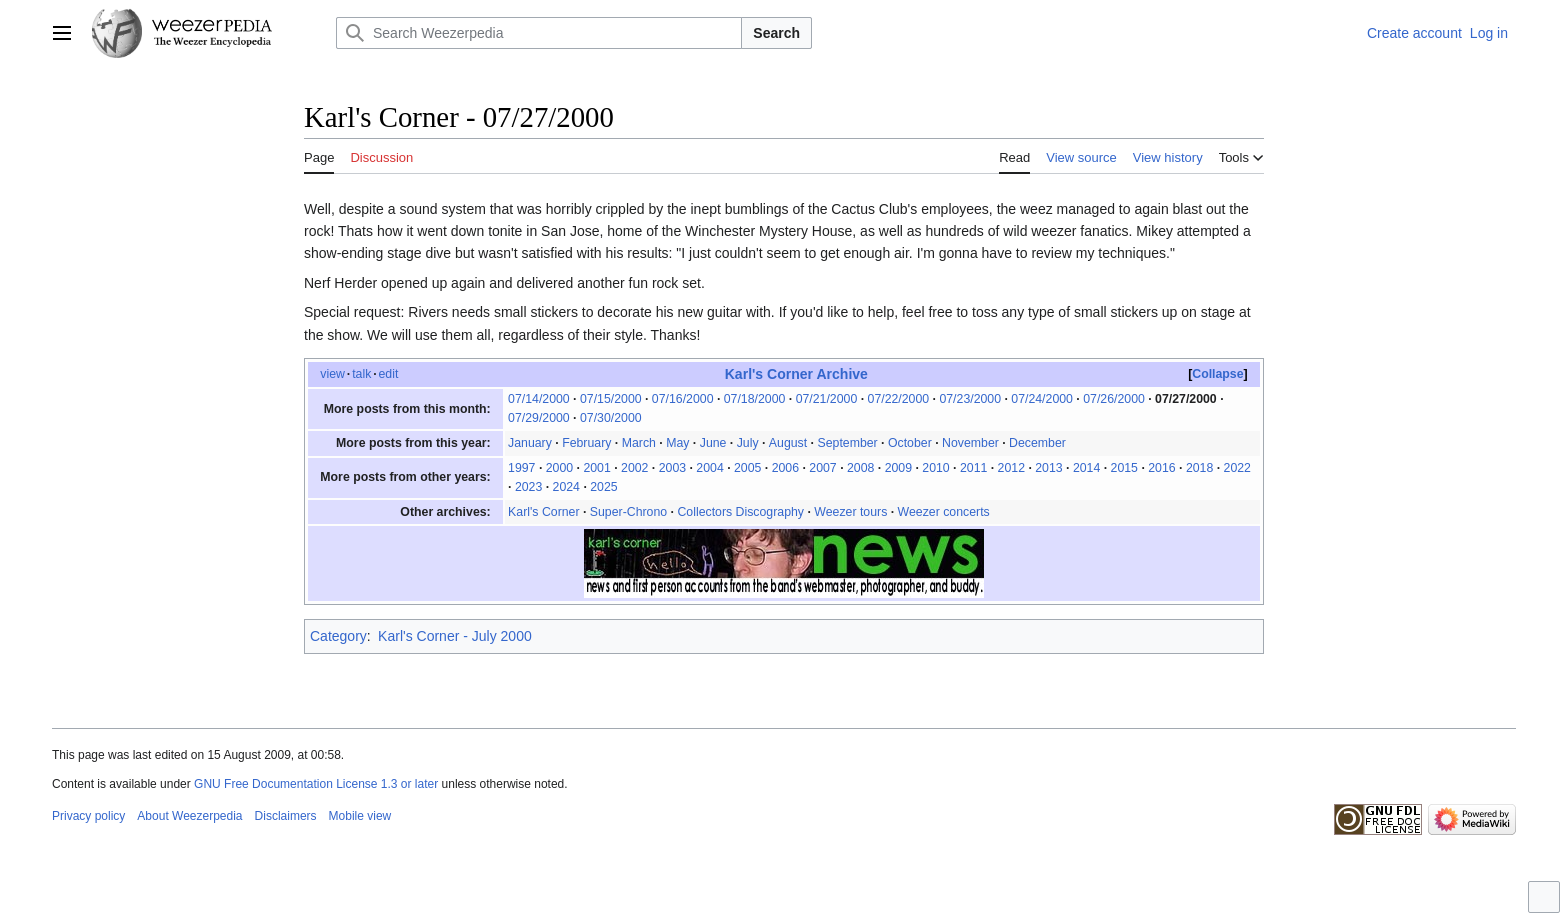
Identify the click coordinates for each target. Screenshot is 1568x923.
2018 (1199, 468)
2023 (528, 487)
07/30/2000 (611, 418)
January (530, 443)
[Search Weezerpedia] (539, 33)
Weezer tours (850, 512)
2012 (1011, 468)
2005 (747, 468)
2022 (1237, 468)
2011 (973, 468)
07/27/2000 (1186, 399)
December (1037, 443)
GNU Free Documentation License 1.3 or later (316, 784)
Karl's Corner (543, 512)
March (639, 443)
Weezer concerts (944, 512)
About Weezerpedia (189, 816)
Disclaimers (286, 816)
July (748, 443)
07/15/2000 (611, 399)
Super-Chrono (628, 512)
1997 (521, 468)
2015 (1124, 468)
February (586, 443)
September (847, 443)
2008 (860, 468)
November (970, 443)
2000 (559, 468)
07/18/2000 (755, 399)
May (677, 443)
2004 (709, 468)
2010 (935, 468)
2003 (672, 468)
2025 (603, 487)
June (713, 443)
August (788, 443)
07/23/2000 (970, 399)
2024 (566, 487)
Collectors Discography (740, 512)
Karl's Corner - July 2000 (455, 636)
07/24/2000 (1042, 399)
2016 (1161, 468)
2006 (785, 468)
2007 (822, 468)
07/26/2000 (1114, 399)
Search (776, 33)
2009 (898, 468)
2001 (596, 468)
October (910, 443)
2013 (1048, 468)
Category (338, 636)
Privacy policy (88, 816)
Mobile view (360, 816)
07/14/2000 (539, 399)
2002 (634, 468)
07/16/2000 (683, 399)
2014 (1086, 468)
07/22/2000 (899, 399)
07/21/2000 (827, 399)
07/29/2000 (539, 418)
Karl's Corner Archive (796, 374)
